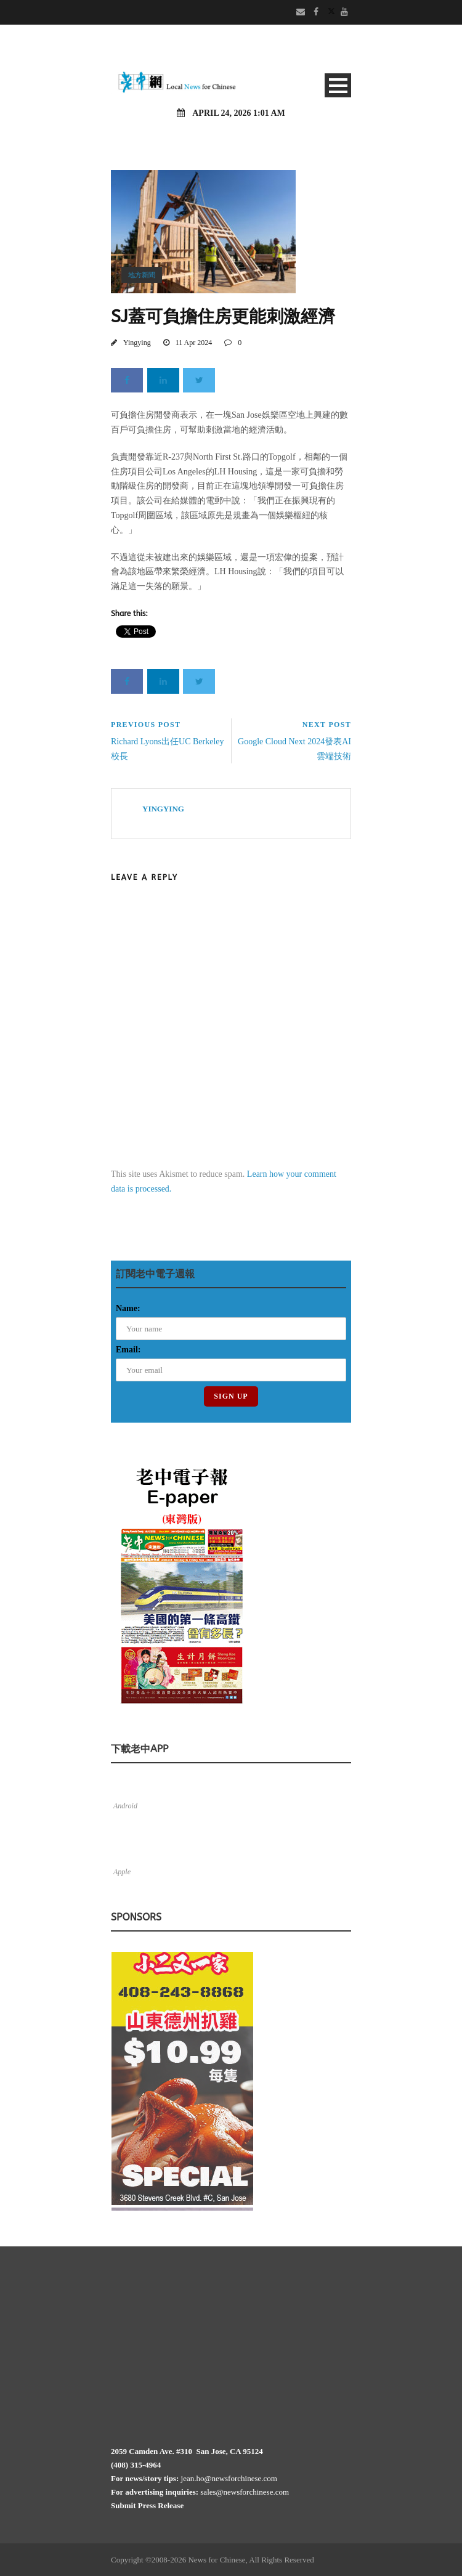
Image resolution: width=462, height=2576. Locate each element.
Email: (128, 1349)
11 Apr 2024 (194, 342)
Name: (128, 1308)
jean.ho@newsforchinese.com (229, 2478)
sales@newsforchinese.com (244, 2492)
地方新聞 (141, 274)
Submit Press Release (147, 2505)
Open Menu (338, 85)
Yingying (137, 342)
